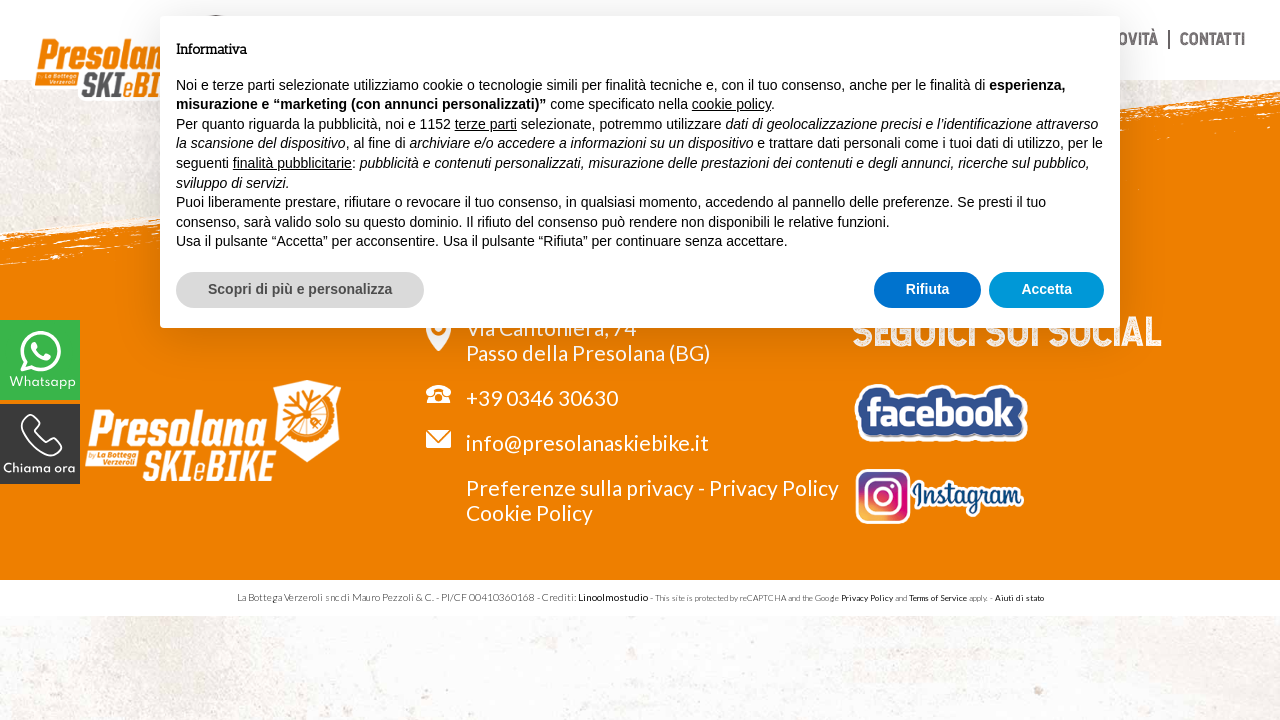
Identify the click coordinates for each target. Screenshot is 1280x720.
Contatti (1212, 38)
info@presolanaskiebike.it (587, 442)
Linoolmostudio (613, 597)
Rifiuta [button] (928, 289)
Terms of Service (938, 598)
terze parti (486, 124)
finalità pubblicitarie (292, 163)
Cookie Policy (529, 512)
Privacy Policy (774, 487)
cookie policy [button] (731, 104)
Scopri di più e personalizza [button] (300, 289)
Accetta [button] (1046, 289)
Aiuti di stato (1019, 598)
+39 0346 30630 (542, 397)
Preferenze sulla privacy (580, 487)
